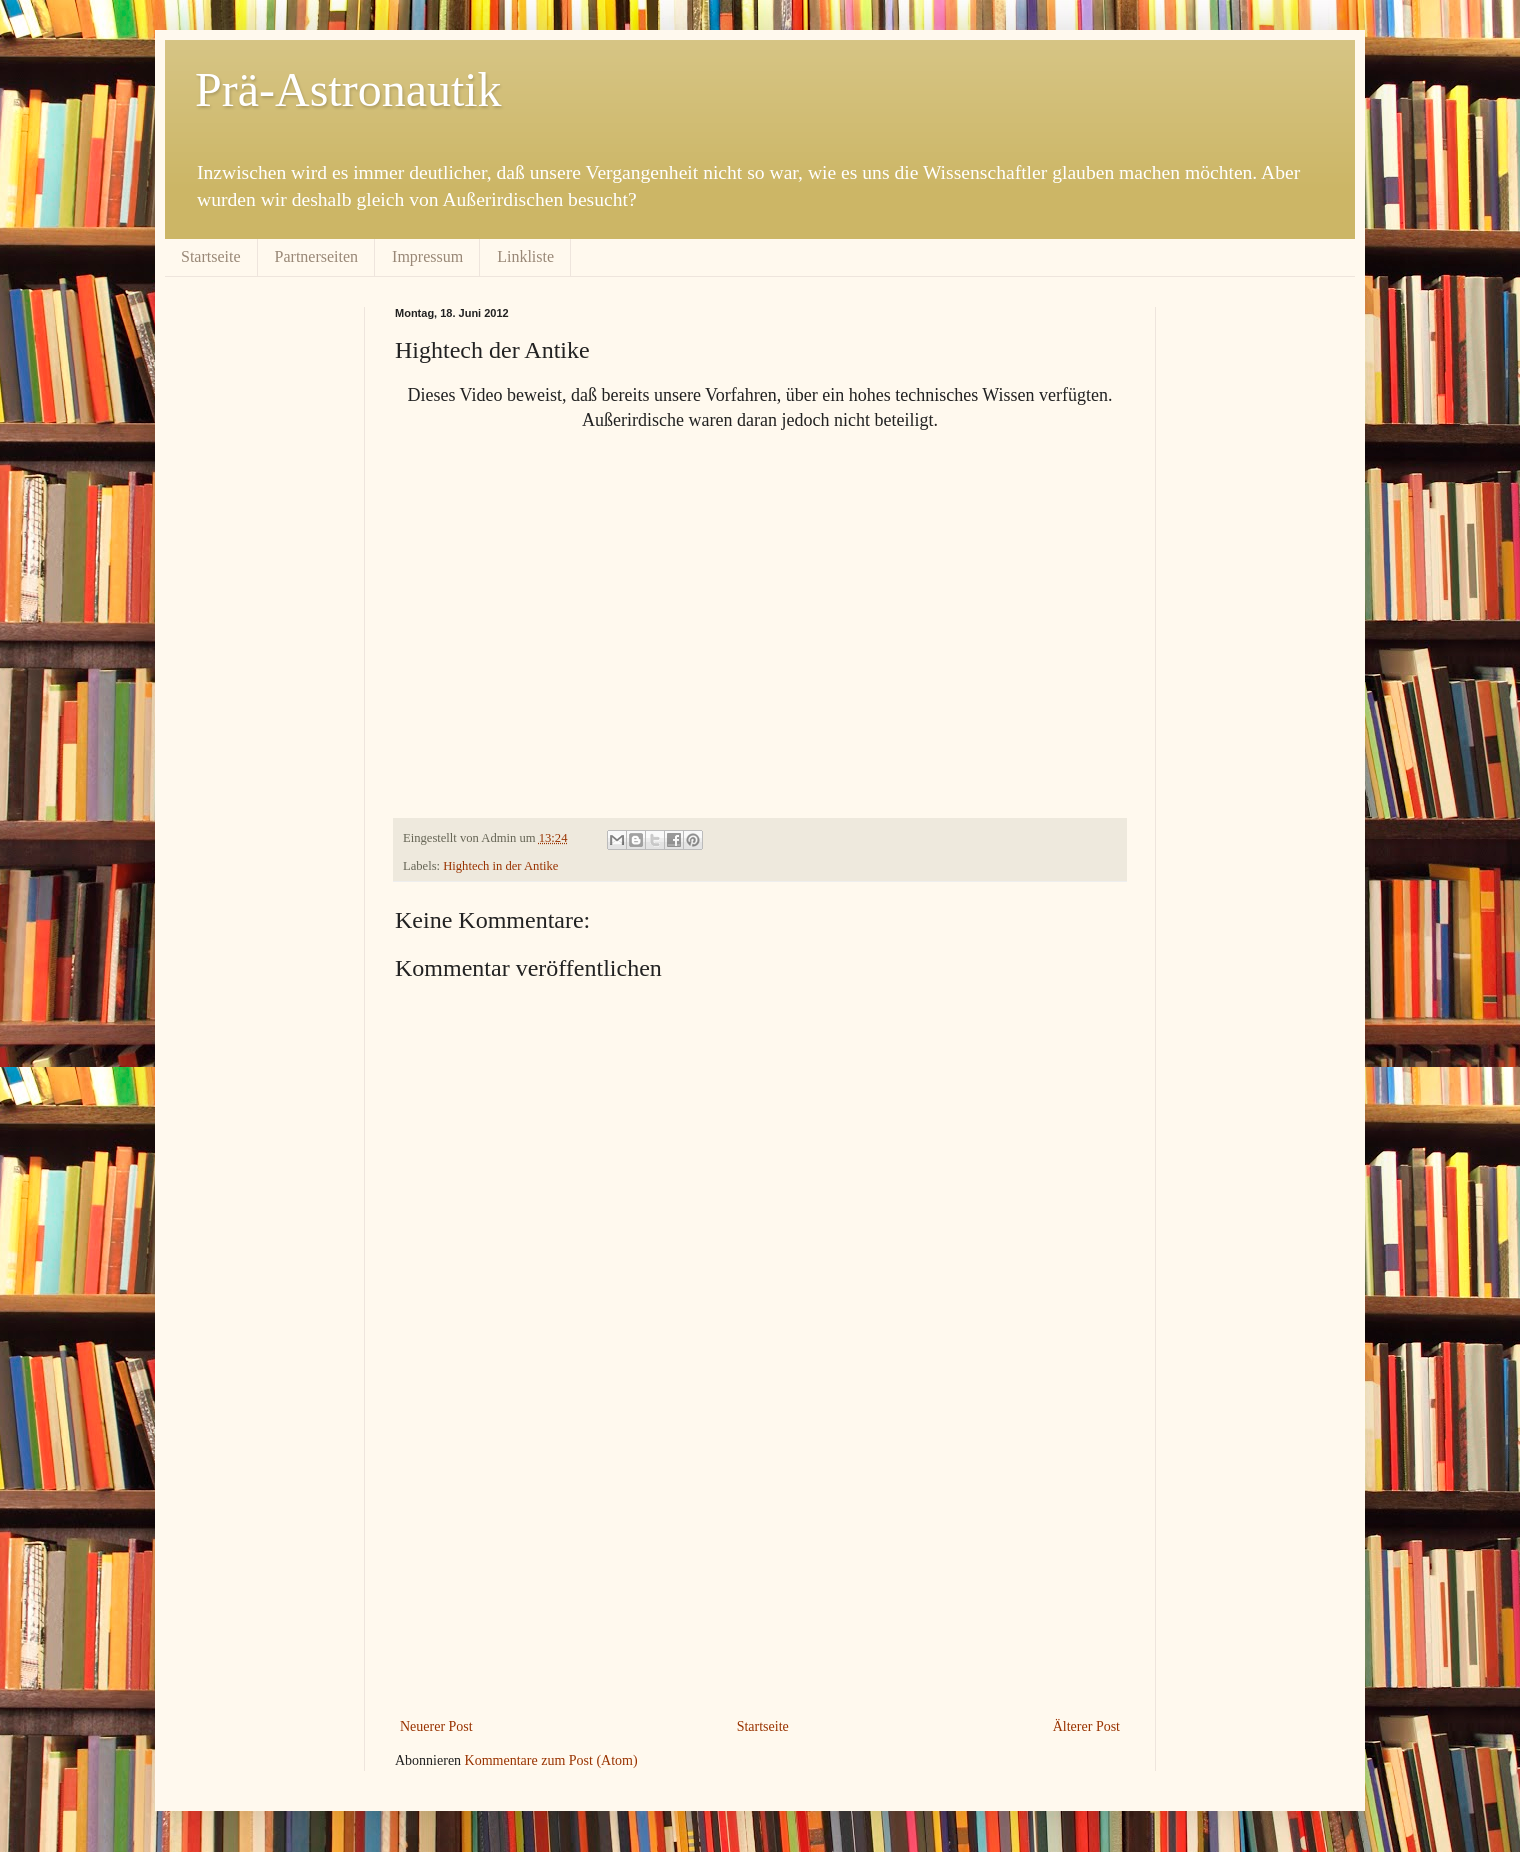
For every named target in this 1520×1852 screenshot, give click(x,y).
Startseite (211, 256)
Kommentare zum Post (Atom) (551, 1760)
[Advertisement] (760, 1564)
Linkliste (525, 256)
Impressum (427, 256)
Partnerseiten (317, 256)
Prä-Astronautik (348, 89)
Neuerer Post (436, 1726)
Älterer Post (1086, 1726)
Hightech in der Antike (500, 866)
